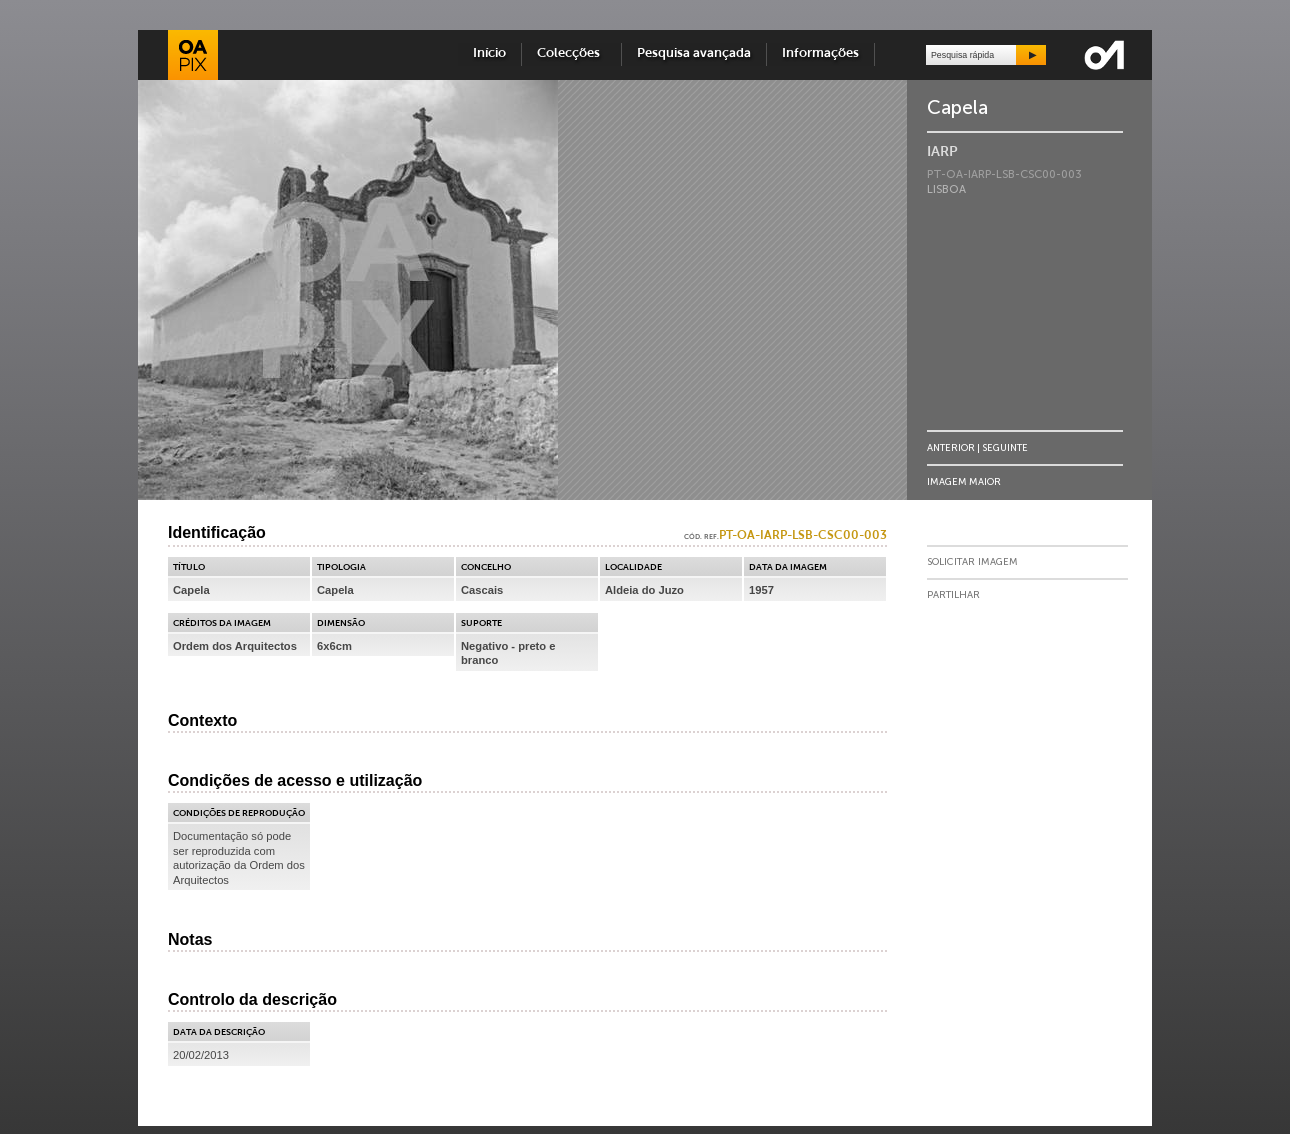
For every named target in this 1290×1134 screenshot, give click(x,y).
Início (489, 53)
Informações (820, 53)
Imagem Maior (964, 481)
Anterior (951, 447)
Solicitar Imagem (972, 562)
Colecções (571, 53)
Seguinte (1005, 447)
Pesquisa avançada (694, 53)
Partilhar (953, 595)
